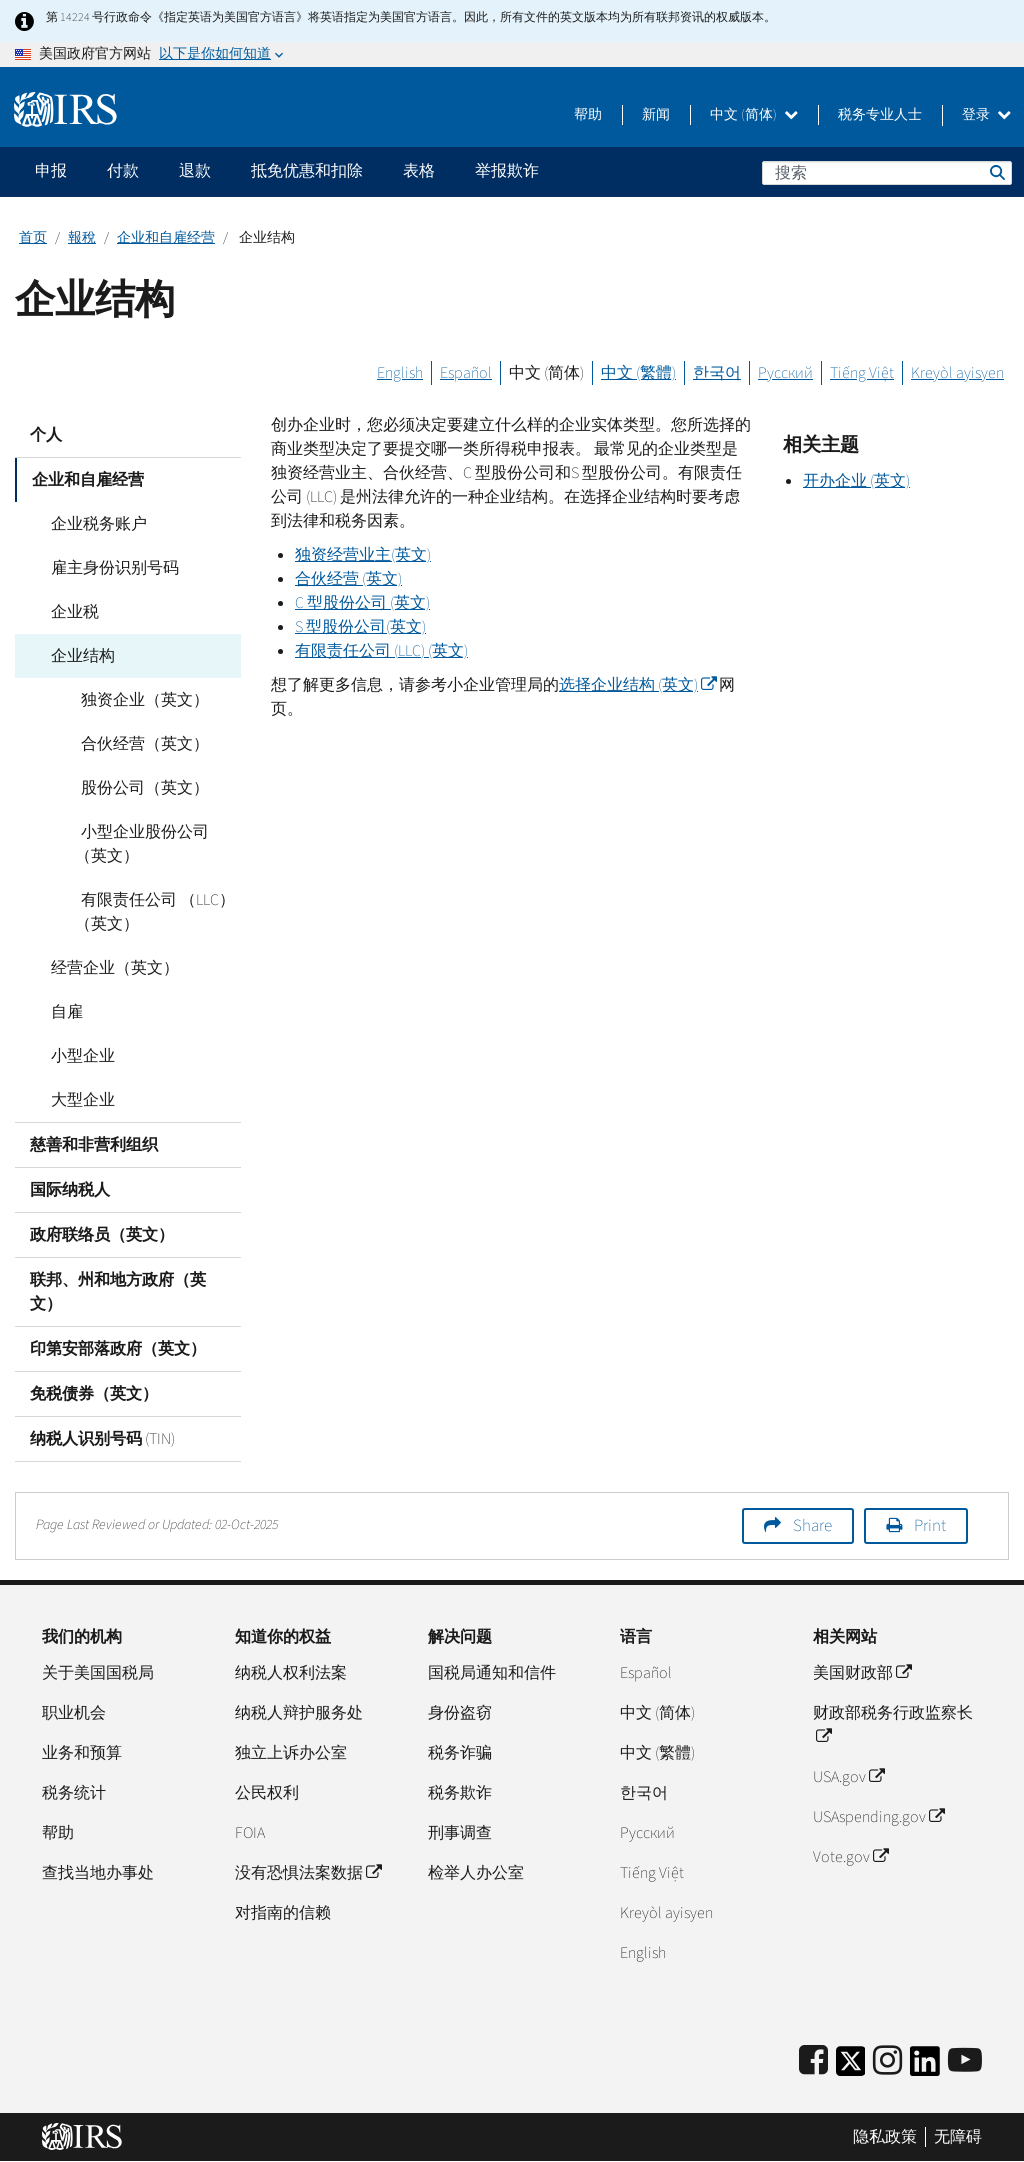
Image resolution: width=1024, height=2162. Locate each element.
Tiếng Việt (862, 373)
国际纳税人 (70, 1190)
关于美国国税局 (98, 1673)
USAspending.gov (878, 1817)
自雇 (61, 1012)
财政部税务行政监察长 (893, 1725)
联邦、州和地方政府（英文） (118, 1292)
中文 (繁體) (638, 373)
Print (930, 1526)
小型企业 (77, 1056)
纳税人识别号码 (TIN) (102, 1439)
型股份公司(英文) (360, 627)
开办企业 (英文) (856, 481)
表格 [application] (419, 171)
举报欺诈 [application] (507, 171)
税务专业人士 (880, 115)
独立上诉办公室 (291, 1753)
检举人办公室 (476, 1873)
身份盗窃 (460, 1713)
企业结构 (77, 656)
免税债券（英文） (94, 1394)
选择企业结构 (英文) (637, 685)
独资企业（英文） (139, 700)
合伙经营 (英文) (348, 579)
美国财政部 (862, 1673)
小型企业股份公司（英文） (155, 844)
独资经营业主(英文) (363, 555)
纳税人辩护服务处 (299, 1713)
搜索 (996, 172)
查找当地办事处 (98, 1873)
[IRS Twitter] (851, 2067)
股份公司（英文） (139, 788)
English (400, 373)
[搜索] (887, 173)
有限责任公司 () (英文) (381, 651)
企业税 (69, 612)
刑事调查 (460, 1833)
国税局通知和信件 (492, 1673)
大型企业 (77, 1100)
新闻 (656, 115)
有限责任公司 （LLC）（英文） (152, 912)
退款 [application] (195, 171)
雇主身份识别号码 (109, 568)
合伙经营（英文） (139, 744)
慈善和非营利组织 (94, 1145)
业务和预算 (82, 1753)
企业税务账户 (93, 524)
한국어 (717, 373)
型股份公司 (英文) (362, 603)
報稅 (82, 238)
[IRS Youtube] (965, 2061)
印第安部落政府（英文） (118, 1349)
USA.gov (848, 1777)
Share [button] (812, 1526)
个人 (46, 435)
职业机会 (74, 1713)
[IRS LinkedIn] (925, 2067)
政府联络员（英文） (102, 1235)
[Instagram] (887, 2061)
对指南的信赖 (283, 1913)
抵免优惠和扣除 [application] (307, 171)
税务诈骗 (460, 1753)
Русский (785, 373)
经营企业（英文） (109, 968)
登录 (986, 115)
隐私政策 (885, 2137)
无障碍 (958, 2137)
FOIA (250, 1833)
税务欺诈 (460, 1793)
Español (466, 373)
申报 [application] (51, 171)
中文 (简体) (754, 115)
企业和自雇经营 (166, 238)
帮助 (588, 115)
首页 (33, 238)
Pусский (647, 1833)
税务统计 (74, 1793)
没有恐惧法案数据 (308, 1873)
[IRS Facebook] (813, 2061)
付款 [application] (123, 171)
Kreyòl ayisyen (957, 373)
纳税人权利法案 (291, 1673)
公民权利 (267, 1793)
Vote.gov (850, 1857)
